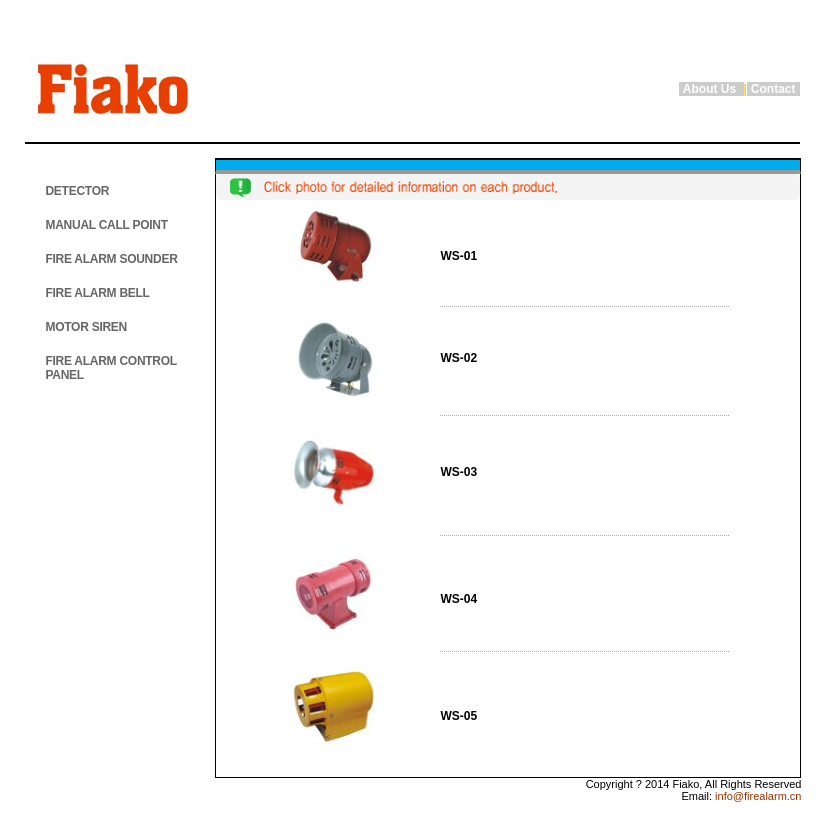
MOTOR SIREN (86, 327)
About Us (711, 89)
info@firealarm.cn (756, 796)
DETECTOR (77, 191)
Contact (773, 89)
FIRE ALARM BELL (97, 293)
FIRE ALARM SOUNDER (111, 259)
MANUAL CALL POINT (106, 225)
